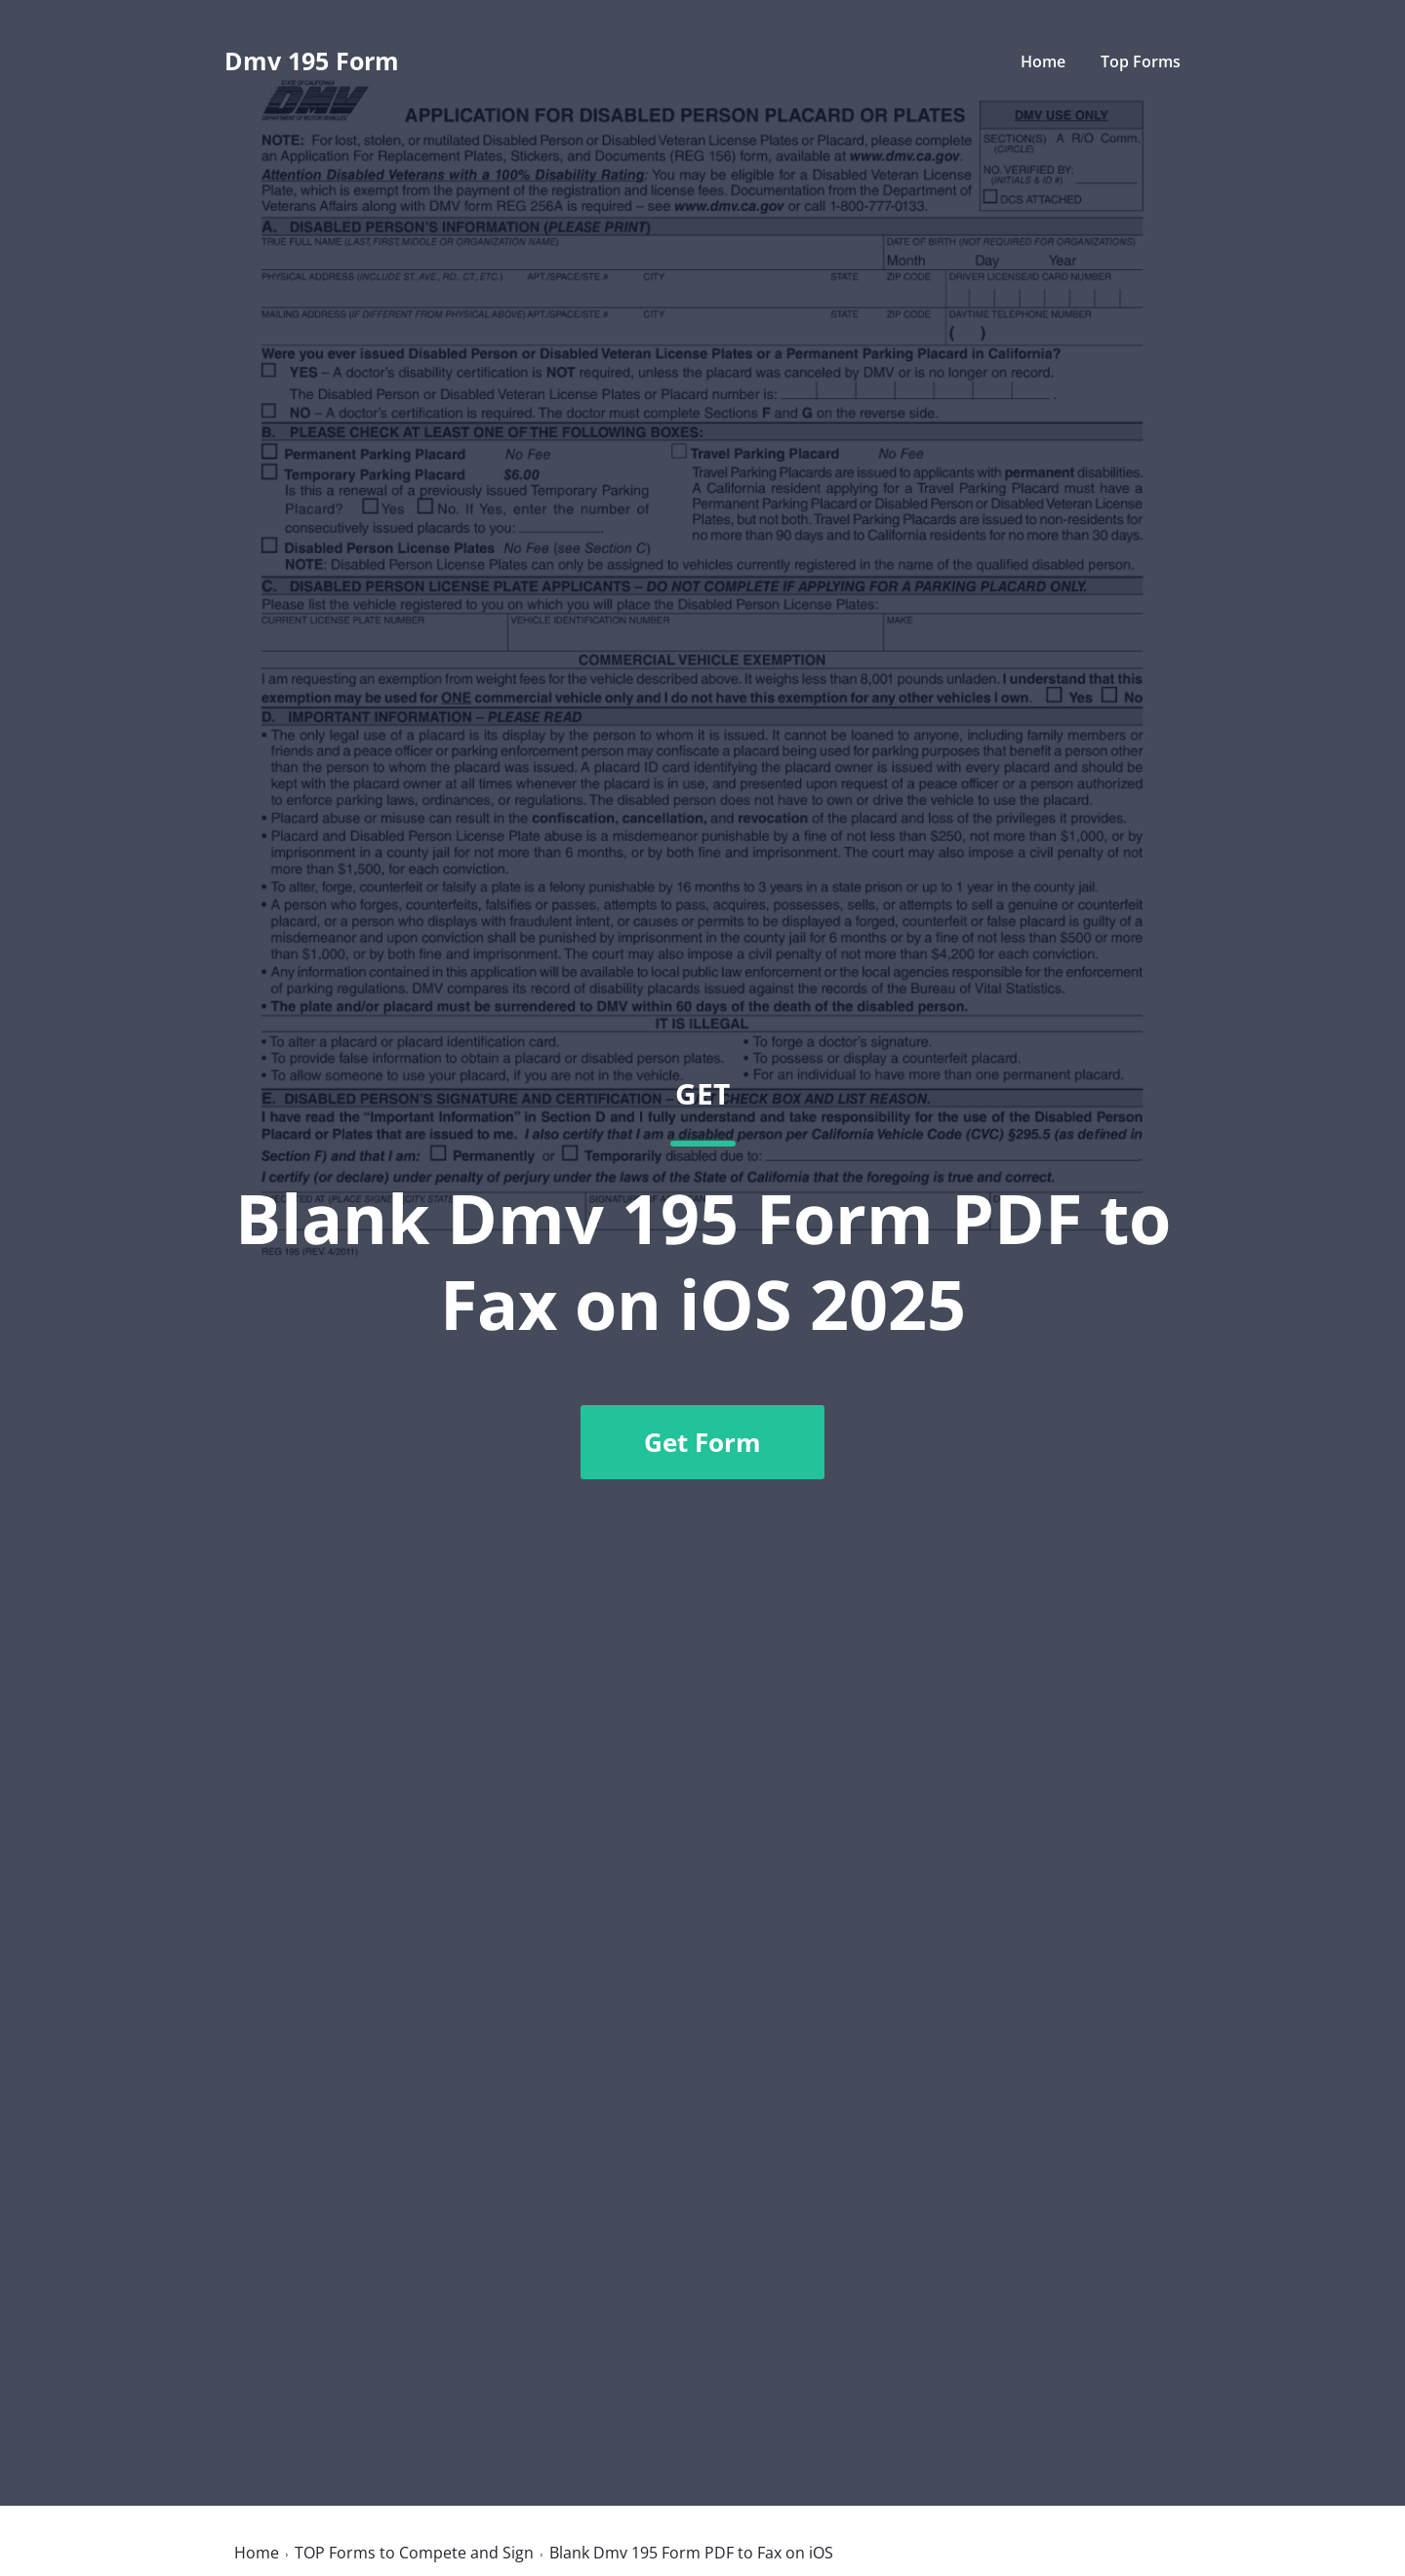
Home (1043, 61)
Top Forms (1141, 61)
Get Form (702, 1442)
